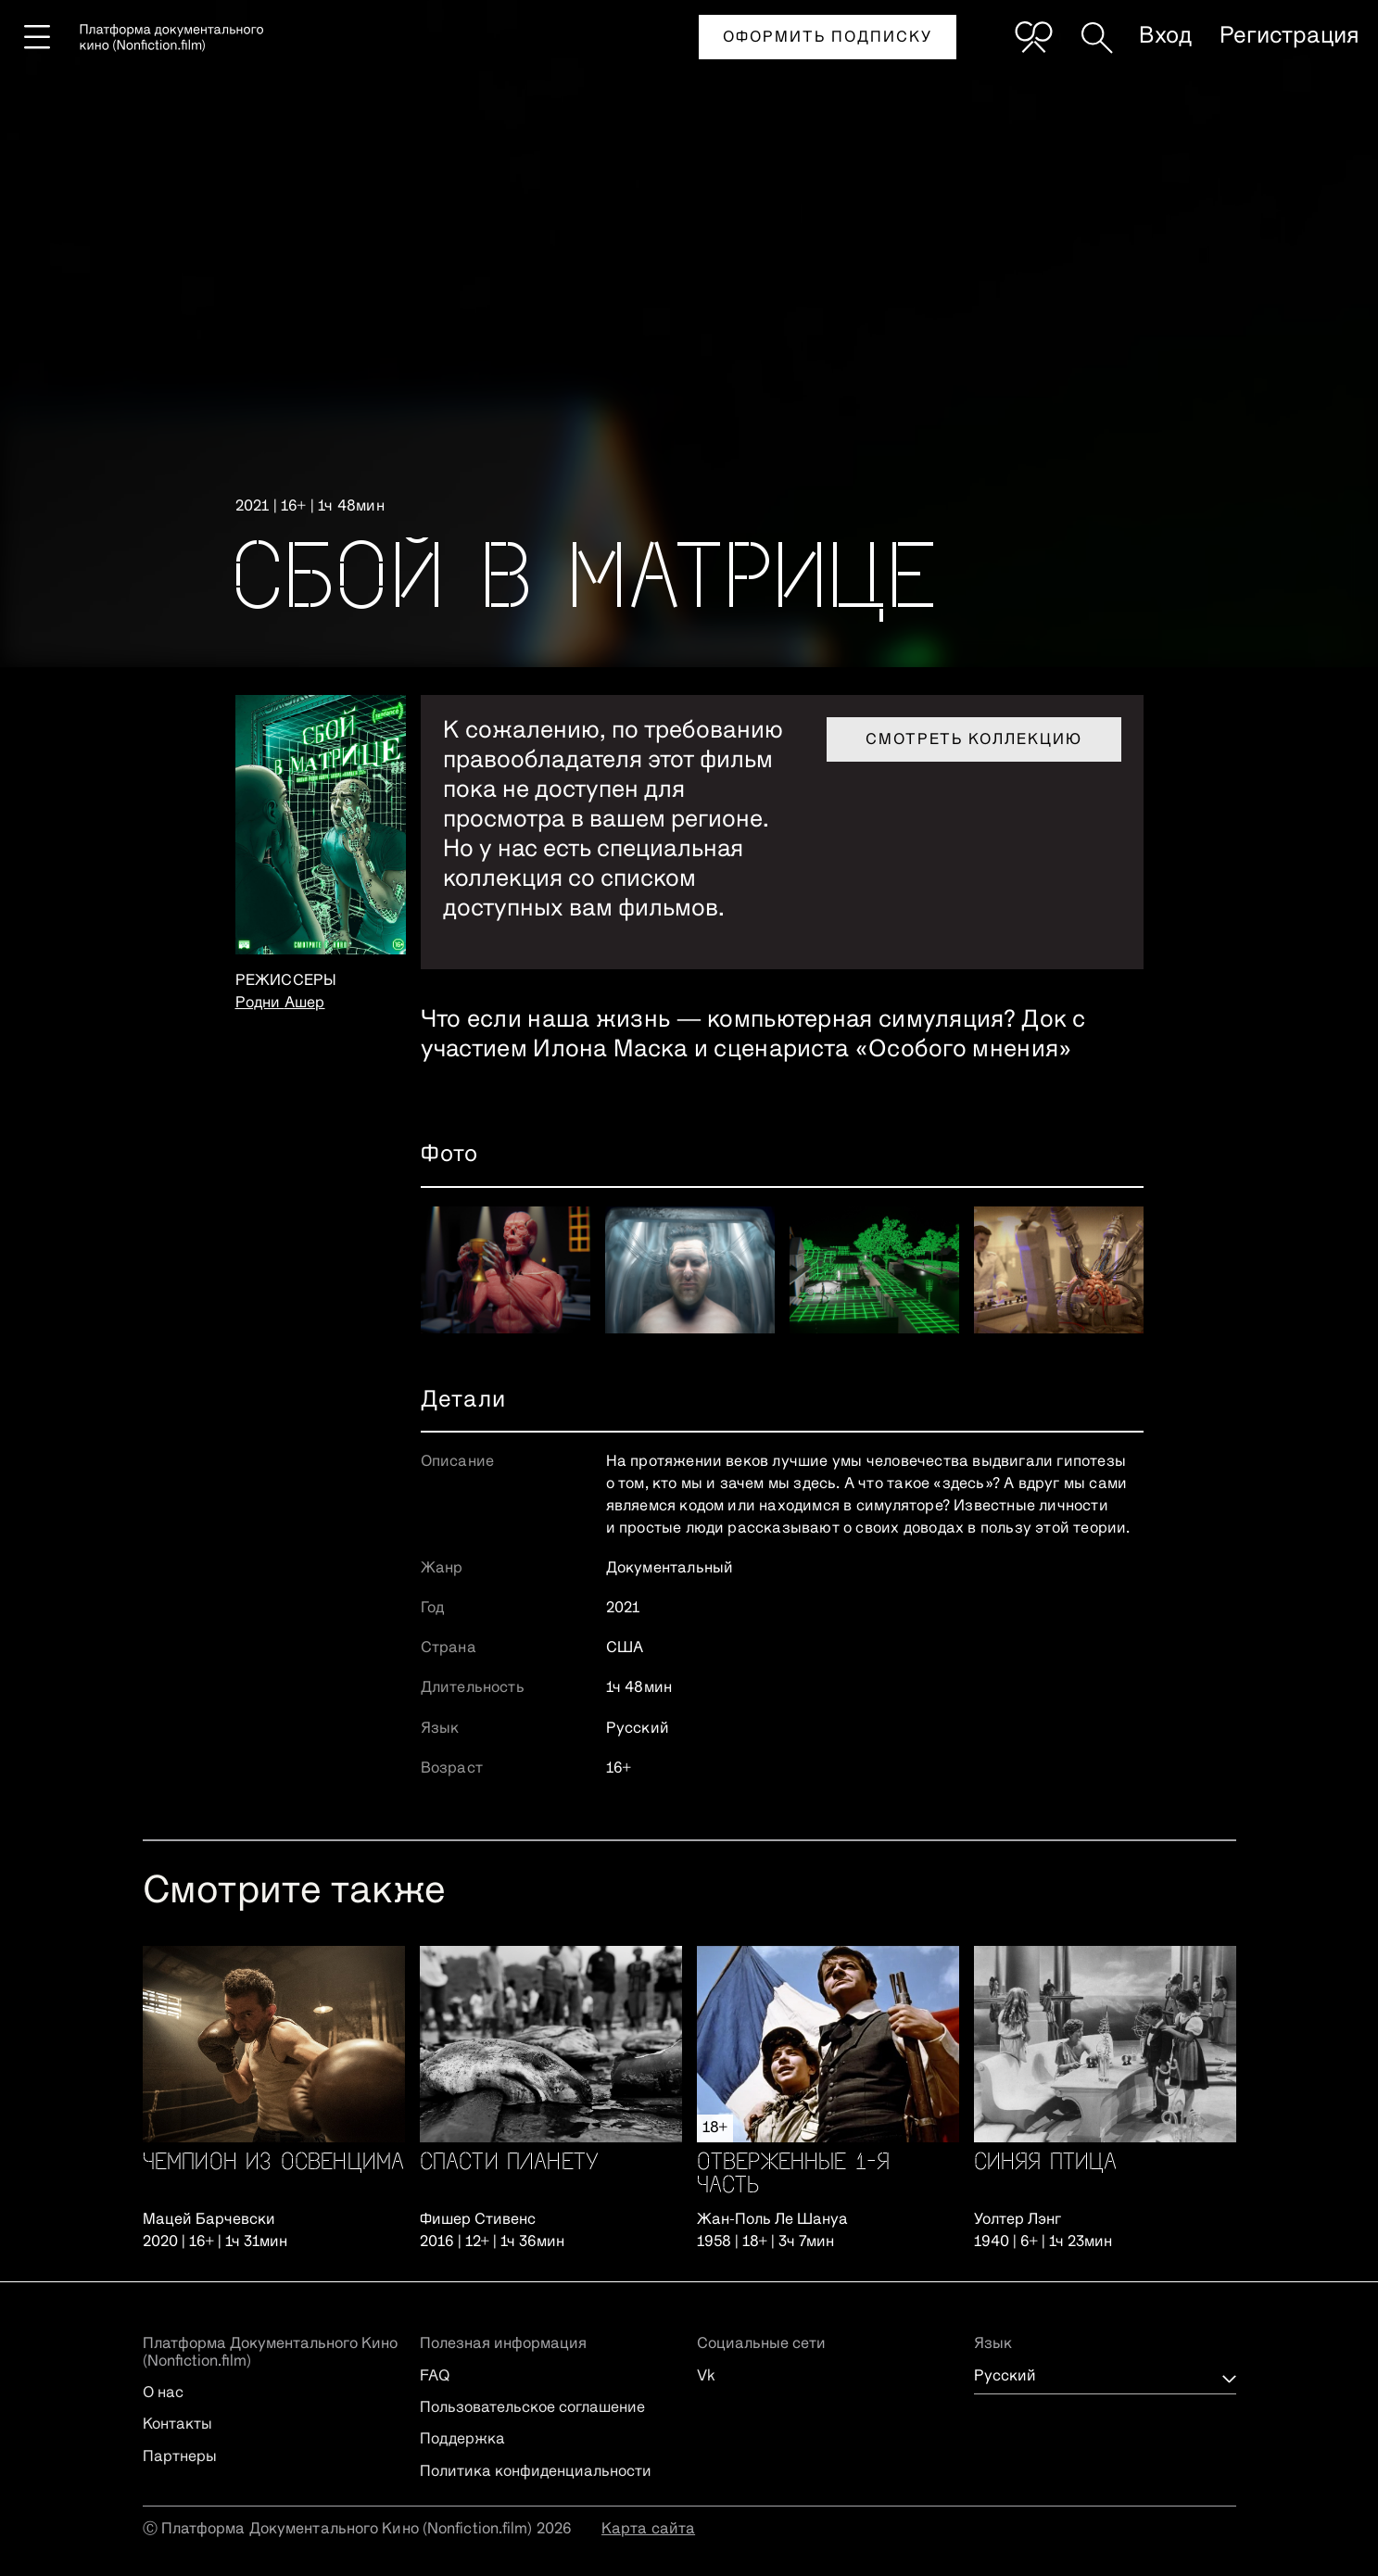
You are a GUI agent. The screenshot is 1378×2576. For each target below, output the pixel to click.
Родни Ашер (280, 1003)
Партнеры (180, 2457)
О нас (163, 2393)
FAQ (434, 2376)
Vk (706, 2376)
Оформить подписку (827, 38)
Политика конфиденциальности (535, 2472)
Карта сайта (648, 2529)
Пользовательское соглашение (532, 2408)
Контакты (177, 2425)
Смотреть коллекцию (974, 740)
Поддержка (462, 2439)
